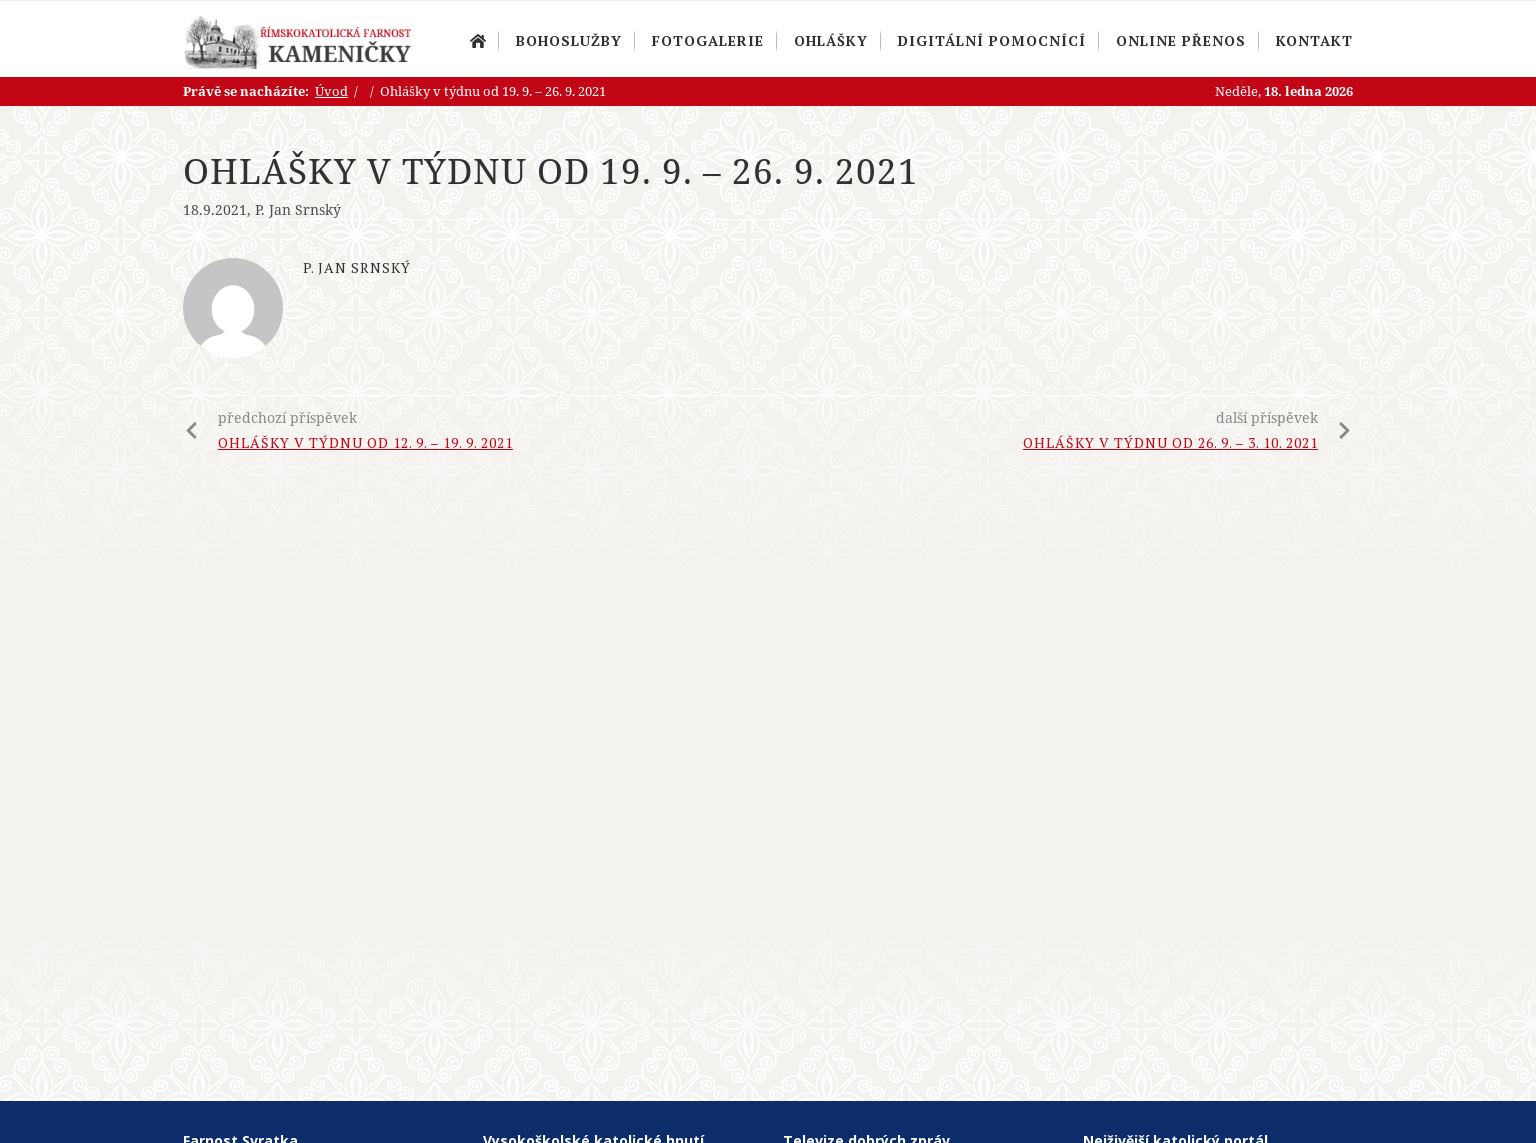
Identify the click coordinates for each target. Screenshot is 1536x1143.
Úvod (478, 41)
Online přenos (1181, 40)
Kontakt (1314, 40)
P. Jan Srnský (298, 209)
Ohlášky (831, 40)
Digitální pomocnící (992, 40)
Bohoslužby (569, 40)
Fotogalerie (708, 40)
